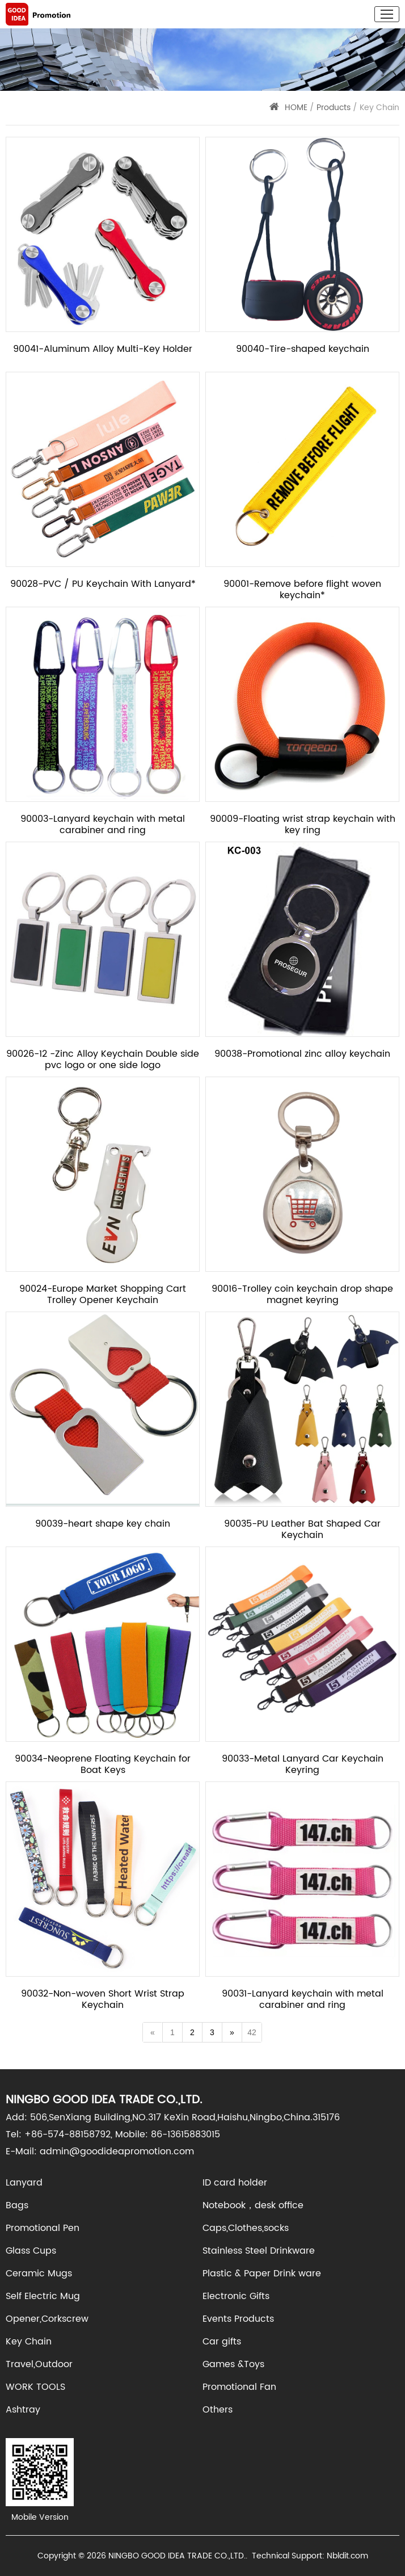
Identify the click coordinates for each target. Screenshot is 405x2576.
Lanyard (24, 2182)
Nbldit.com (347, 2555)
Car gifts (221, 2341)
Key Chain (29, 2341)
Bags (17, 2205)
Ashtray (23, 2409)
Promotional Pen (42, 2228)
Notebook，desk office (252, 2205)
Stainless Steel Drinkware (258, 2250)
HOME (296, 107)
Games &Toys (233, 2364)
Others (217, 2409)
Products (334, 107)
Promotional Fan (239, 2387)
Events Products (238, 2319)
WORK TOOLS (35, 2387)
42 (251, 2032)
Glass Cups (31, 2250)
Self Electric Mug (43, 2296)
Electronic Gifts (235, 2296)
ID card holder (234, 2182)
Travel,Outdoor (39, 2364)
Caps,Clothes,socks (245, 2228)
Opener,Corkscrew (47, 2319)
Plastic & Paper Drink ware (261, 2273)
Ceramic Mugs (39, 2273)
